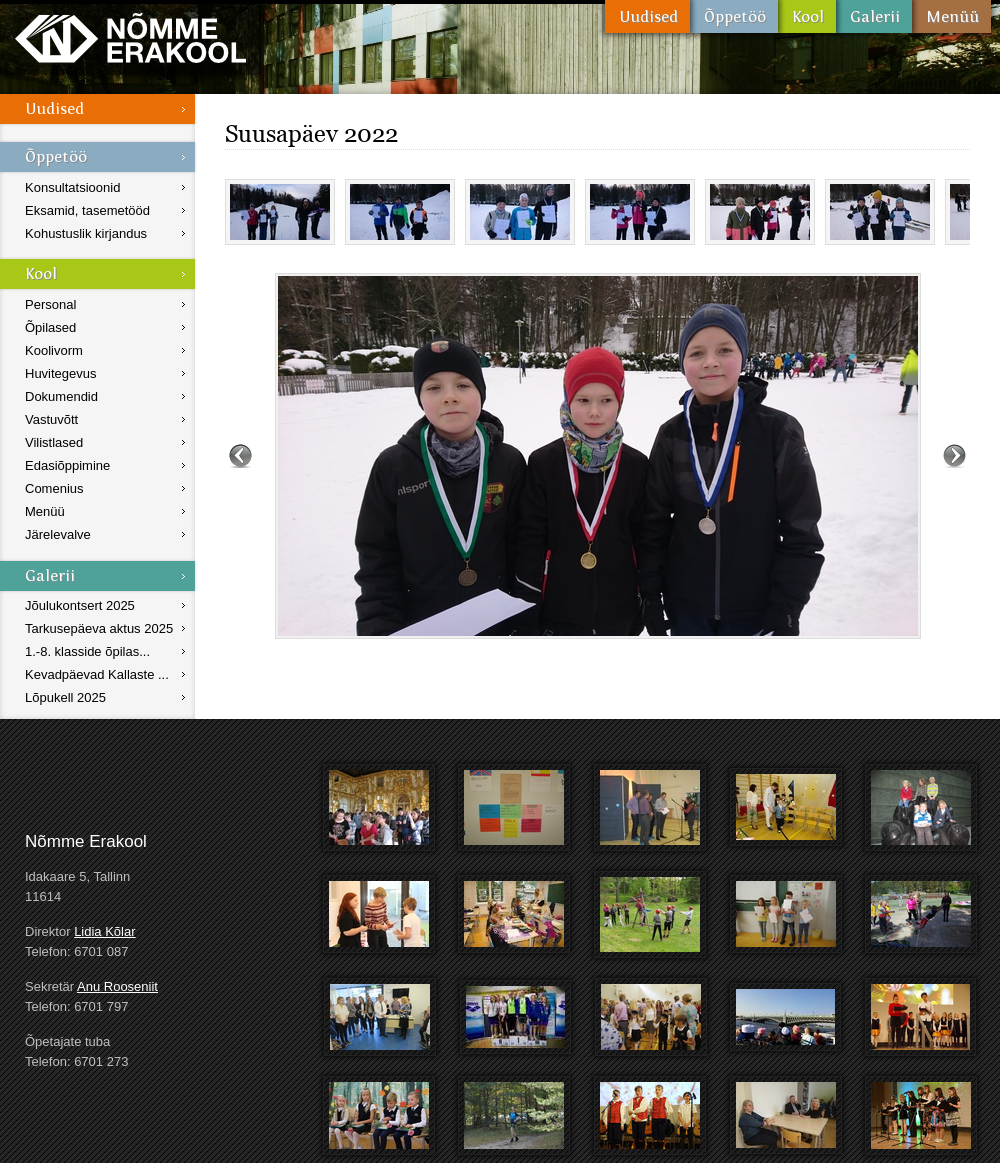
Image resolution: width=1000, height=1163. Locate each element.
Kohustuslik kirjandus (86, 233)
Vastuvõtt (51, 419)
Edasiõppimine (67, 465)
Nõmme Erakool (130, 37)
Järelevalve (58, 534)
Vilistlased (54, 442)
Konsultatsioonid (72, 187)
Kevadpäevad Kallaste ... (97, 674)
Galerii (874, 16)
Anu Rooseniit (117, 986)
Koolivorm (54, 350)
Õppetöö (734, 16)
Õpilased (50, 327)
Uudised (647, 16)
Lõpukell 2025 (65, 697)
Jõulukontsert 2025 (80, 605)
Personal (50, 304)
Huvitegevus (61, 373)
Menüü (951, 16)
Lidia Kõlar (104, 931)
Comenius (54, 488)
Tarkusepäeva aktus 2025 (99, 628)
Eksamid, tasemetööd (87, 210)
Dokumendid (61, 396)
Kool (807, 16)
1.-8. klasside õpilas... (87, 651)
